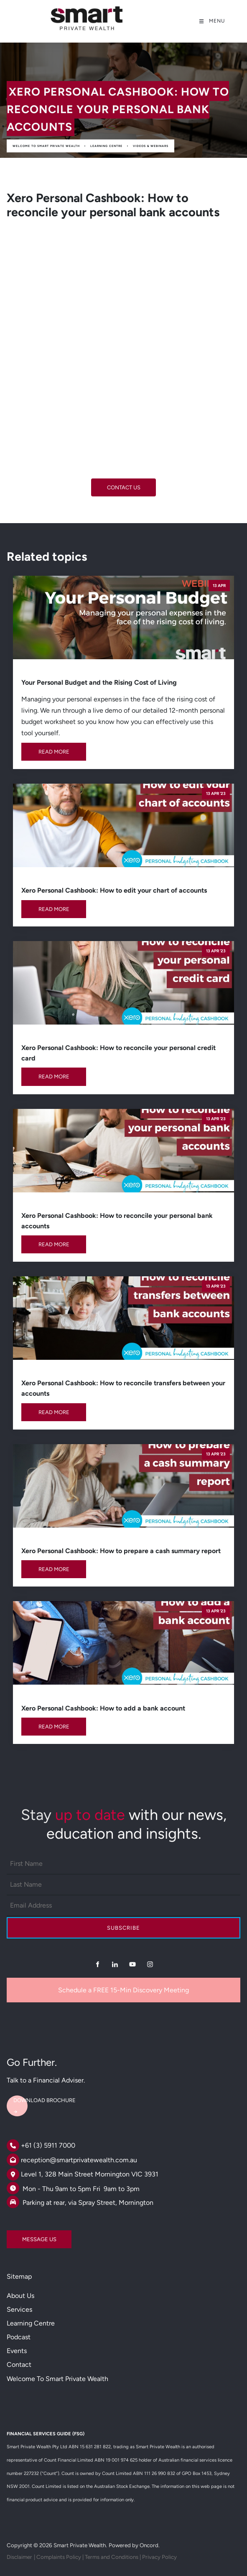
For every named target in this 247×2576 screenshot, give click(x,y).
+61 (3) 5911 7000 (48, 2145)
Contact (19, 2365)
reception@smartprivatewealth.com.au (79, 2160)
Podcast (19, 2337)
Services (19, 2309)
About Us (20, 2296)
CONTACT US (123, 484)
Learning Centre (106, 146)
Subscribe (123, 1928)
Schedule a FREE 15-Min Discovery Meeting (123, 1990)
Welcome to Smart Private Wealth (46, 146)
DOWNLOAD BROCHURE (38, 2097)
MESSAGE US (24, 2236)
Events (17, 2351)
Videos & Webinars (150, 146)
